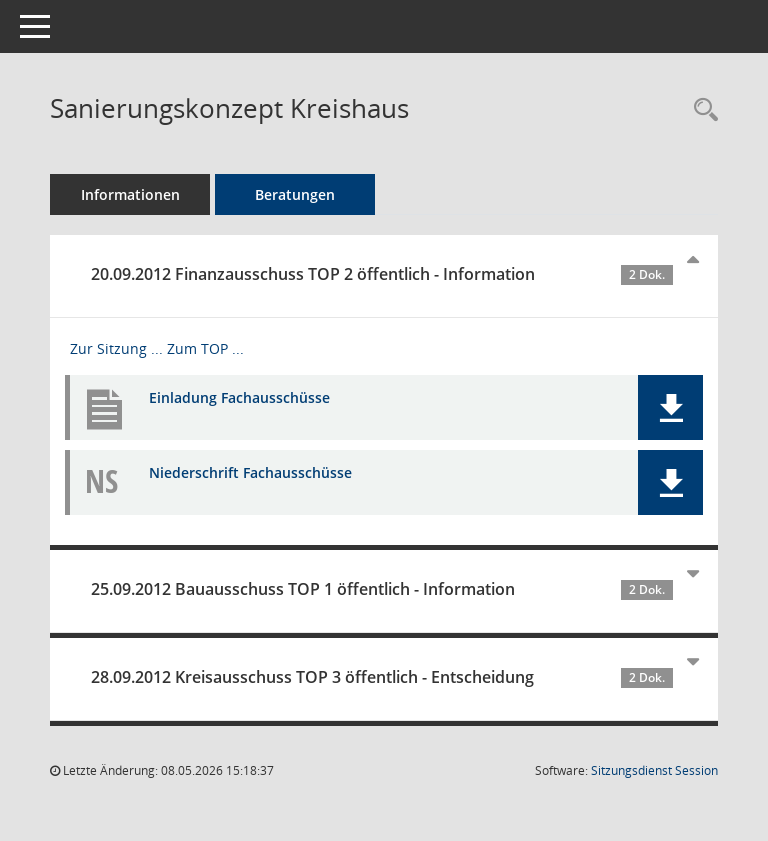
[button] (670, 407)
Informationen (130, 194)
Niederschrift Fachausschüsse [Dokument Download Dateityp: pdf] (250, 472)
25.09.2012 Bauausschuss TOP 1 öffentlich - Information (382, 589)
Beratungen (295, 194)
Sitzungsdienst (654, 770)
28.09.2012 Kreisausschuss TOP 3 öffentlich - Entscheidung (382, 677)
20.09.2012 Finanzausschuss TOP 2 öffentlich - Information (382, 274)
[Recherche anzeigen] (701, 110)
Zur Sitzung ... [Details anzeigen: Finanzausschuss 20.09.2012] (116, 348)
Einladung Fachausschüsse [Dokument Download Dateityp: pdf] (239, 397)
